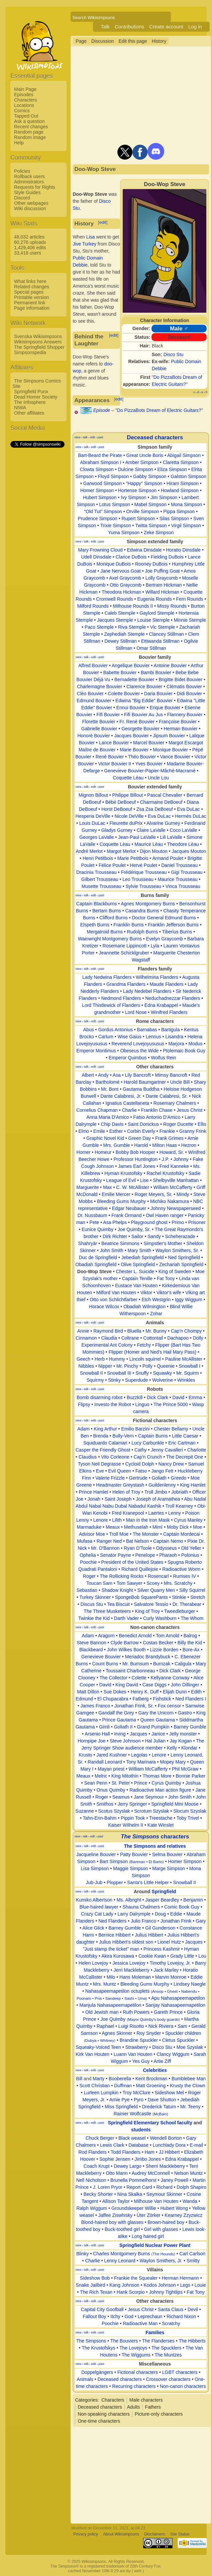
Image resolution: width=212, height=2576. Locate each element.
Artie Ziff (162, 2061)
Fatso (141, 1471)
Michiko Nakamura (169, 1201)
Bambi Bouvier (156, 672)
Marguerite (88, 1187)
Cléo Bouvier (90, 693)
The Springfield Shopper (39, 347)
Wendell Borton (166, 2138)
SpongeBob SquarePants (141, 1597)
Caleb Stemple (120, 613)
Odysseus (166, 1548)
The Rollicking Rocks (121, 1576)
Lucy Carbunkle (147, 1443)
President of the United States (132, 1562)
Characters (25, 100)
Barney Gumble (190, 1726)
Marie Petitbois (132, 858)
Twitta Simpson (151, 525)
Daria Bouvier (158, 693)
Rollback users (29, 176)
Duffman (123, 2085)
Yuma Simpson (123, 532)
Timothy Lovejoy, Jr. (170, 1963)
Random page (28, 132)
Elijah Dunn (175, 1691)
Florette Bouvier (98, 721)
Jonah (94, 1499)
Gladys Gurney (116, 830)
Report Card (139, 2187)
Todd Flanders (125, 2152)
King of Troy (147, 1611)
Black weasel (132, 2138)
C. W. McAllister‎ (132, 1187)
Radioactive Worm (181, 1569)
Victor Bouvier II (114, 763)
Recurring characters (133, 2386)
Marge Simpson (168, 1868)
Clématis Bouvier (184, 686)
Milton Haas (164, 1145)
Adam (83, 1428)
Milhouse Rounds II (133, 606)
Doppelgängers (97, 2372)
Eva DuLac (188, 809)
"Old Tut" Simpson (103, 511)
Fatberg (140, 1698)
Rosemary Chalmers (174, 1103)
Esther (116, 1131)
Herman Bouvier (181, 728)
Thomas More (156, 1776)
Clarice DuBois (131, 557)
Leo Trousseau (137, 879)
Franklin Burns (129, 924)
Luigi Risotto (131, 2026)
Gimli (104, 1726)
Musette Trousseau (101, 886)
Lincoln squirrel (145, 1359)
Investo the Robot (112, 1404)
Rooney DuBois (151, 564)
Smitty (193, 2260)
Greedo (179, 1478)
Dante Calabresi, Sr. (167, 1096)
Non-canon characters (183, 2386)
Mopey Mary (173, 1762)
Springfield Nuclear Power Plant (154, 2245)
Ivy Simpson (133, 497)
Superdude (136, 1380)
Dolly (198, 1338)
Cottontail (153, 1338)
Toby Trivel (188, 1818)
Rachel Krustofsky (166, 1173)
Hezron (188, 1145)
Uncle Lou (158, 777)
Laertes (156, 1513)
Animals (85, 2379)
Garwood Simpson (102, 483)
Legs (185, 2285)
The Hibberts (192, 2340)
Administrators (29, 181)
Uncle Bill (180, 1082)
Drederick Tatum (159, 2106)
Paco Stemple (99, 627)
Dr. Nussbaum (92, 1215)
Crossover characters (168, 2379)
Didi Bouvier (189, 693)
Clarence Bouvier (144, 686)
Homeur (103, 1152)
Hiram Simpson (183, 483)
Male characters (146, 2400)
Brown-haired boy (166, 2222)
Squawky (162, 1373)
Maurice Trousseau (178, 879)
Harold (141, 1145)
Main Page (25, 89)
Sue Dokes (114, 1691)
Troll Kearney (179, 1506)
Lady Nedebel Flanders (147, 991)
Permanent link (29, 302)
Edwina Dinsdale (144, 550)
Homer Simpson (97, 490)
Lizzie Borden (164, 1649)
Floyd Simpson (113, 476)
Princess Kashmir (161, 1949)
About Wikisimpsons (121, 2534)
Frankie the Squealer (135, 2278)
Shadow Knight (117, 1590)
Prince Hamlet (93, 1492)
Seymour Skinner (164, 2194)
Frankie (167, 1131)
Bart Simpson (114, 1861)
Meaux (113, 1527)
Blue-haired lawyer (99, 1907)
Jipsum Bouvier (169, 735)
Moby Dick (178, 1527)
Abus (88, 1029)
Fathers (153, 2407)
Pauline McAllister (183, 1359)
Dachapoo (178, 1338)
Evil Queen (119, 1471)
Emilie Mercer (116, 1194)
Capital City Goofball (102, 2309)
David (179, 1397)
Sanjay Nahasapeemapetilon (175, 2005)
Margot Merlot (121, 851)
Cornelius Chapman (97, 1110)
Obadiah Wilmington (144, 1306)
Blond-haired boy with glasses (112, 2222)
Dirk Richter (115, 1236)
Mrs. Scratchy (178, 1583)
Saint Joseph (118, 1499)
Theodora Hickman (121, 592)
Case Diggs (154, 1684)
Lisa (90, 237)
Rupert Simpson (138, 518)
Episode (101, 410)
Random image (30, 137)
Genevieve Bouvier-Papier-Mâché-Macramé (150, 770)
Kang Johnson (124, 2285)
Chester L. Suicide (135, 1271)
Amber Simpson (141, 462)
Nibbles (86, 1366)
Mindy (183, 1194)
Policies (22, 171)
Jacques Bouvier (131, 735)
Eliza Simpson (172, 469)
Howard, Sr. (172, 1152)
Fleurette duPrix (126, 823)
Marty (98, 2078)
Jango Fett (162, 1471)
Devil (193, 2309)
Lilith (117, 1520)
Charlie (129, 1110)
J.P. (165, 1159)
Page (81, 41)
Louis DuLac (92, 823)
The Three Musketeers (107, 1611)
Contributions (129, 26)
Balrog (190, 1635)
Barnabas (147, 1029)
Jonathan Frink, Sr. (134, 1705)
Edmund (84, 1698)
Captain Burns (153, 1435)
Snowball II (91, 1373)
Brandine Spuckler (139, 2040)
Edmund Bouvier (94, 700)
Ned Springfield (184, 1257)
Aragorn (106, 1635)
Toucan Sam (99, 1583)
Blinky (82, 2253)
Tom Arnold (167, 1635)
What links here (30, 281)
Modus (196, 1043)
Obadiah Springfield (96, 1264)
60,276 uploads (30, 242)
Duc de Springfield (98, 1257)
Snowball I (190, 1366)
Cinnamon (86, 1338)
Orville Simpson (142, 511)
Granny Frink (192, 1131)
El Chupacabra (112, 1698)
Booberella (120, 2078)
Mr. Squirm (187, 1373)
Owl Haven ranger (165, 1215)
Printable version (31, 297)
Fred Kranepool (128, 1513)
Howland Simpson (180, 490)
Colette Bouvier (124, 693)
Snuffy (141, 1373)
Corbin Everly (141, 1131)
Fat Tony (166, 1278)
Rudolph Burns (142, 931)
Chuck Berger (100, 2138)
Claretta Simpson (181, 462)
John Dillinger (185, 1684)
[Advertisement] (37, 549)
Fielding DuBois (167, 557)
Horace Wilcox (104, 1306)
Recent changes (31, 126)
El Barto (156, 1861)
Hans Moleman (135, 1977)
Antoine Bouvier (170, 665)
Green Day (139, 1138)
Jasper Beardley (162, 1900)
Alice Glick (93, 1928)
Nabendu (189, 1991)
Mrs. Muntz (104, 1984)
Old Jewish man (102, 2012)
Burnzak (161, 1663)
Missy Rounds (172, 606)
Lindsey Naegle (190, 1984)
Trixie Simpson (115, 525)
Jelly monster (183, 1733)
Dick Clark (157, 1397)
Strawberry (136, 2047)
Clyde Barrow (124, 1642)
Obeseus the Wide (139, 1050)
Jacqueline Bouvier (96, 1854)
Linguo (142, 1404)
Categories (86, 2400)
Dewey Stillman (121, 641)
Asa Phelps (115, 1222)
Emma (195, 1397)
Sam (182, 2026)
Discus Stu (92, 1604)
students (140, 2129)
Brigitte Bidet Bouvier (180, 679)
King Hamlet (192, 1485)
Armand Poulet (167, 858)
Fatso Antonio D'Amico (156, 1117)
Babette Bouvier (120, 672)
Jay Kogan (181, 1741)
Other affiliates (29, 413)
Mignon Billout (93, 795)
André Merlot (89, 851)
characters (155, 1836)
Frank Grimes (169, 1138)
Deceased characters (155, 437)
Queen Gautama (157, 1719)
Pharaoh (168, 1555)
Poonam (84, 1998)
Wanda (190, 2201)
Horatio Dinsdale (183, 550)
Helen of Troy (126, 1492)
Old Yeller (191, 1548)
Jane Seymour (149, 1797)
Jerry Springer (132, 1804)
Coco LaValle (183, 830)
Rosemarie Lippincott (125, 945)
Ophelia (88, 1555)
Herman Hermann (180, 2278)
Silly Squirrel (192, 1590)
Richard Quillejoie (139, 1569)
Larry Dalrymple (133, 1914)
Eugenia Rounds (154, 599)
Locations (24, 105)
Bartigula (170, 1029)
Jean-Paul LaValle (137, 837)
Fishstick (162, 1698)
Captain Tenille (137, 1278)
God (129, 2316)
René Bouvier (110, 756)
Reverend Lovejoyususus (138, 1043)
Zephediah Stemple (124, 634)
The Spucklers (166, 2348)
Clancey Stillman (166, 634)
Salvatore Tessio (151, 1604)
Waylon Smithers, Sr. (177, 1250)
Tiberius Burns (177, 931)
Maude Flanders (166, 984)
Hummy (117, 1359)
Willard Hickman (162, 592)
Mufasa (84, 1541)
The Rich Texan (96, 2292)
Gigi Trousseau (186, 872)
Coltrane (130, 1338)
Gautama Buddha (141, 1089)
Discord (22, 197)
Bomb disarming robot (99, 1397)
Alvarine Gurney (163, 823)
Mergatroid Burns (104, 931)
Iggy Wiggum (188, 1299)
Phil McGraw (185, 1769)
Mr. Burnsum (135, 1663)
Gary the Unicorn (156, 1712)
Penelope (145, 1555)
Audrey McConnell (151, 2173)
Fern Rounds (189, 599)
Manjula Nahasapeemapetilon (110, 2005)
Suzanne (85, 1811)
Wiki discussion (30, 208)
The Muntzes (168, 2355)
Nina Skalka (129, 2194)
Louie (200, 2285)
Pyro (138, 2099)
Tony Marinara (141, 1762)
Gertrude (138, 1478)
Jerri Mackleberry (131, 1970)
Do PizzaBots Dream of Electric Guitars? (159, 410)
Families (154, 2332)
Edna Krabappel (161, 1005)
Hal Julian (155, 1741)
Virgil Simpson (186, 525)
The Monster (146, 1534)
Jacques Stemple (115, 620)
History (159, 41)
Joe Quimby (113, 2019)
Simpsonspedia (30, 352)
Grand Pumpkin (153, 1726)
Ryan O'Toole (138, 1548)
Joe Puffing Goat (162, 571)
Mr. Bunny (156, 1331)
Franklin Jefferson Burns (173, 924)
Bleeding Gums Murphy (121, 1201)
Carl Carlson (193, 2253)
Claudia (109, 1338)
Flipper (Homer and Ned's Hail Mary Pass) (153, 1352)
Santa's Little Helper (148, 1882)
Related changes (31, 286)
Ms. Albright (129, 1900)
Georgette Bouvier (140, 728)
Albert (88, 1075)
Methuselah (136, 1527)
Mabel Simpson (150, 504)
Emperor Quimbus (128, 1057)
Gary (201, 1921)
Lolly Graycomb (161, 578)
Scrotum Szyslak (151, 1811)
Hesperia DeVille (93, 816)
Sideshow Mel (169, 2092)
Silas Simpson (174, 518)
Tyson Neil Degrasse (99, 1464)
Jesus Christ (190, 1110)
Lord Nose (136, 1012)
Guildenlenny (162, 1485)
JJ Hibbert (169, 2152)
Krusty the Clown (187, 2085)
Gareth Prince (168, 2012)
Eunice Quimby (97, 1229)
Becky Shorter (98, 2194)
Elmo (83, 1131)
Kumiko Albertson (94, 1900)
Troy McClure (137, 2092)
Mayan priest (111, 1769)
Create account (166, 26)
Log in (195, 26)
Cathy (140, 1450)
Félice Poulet (112, 865)
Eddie (176, 1914)
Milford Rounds (93, 606)
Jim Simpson (163, 497)
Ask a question (29, 121)
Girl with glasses (161, 2229)
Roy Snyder (148, 2033)
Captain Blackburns (96, 903)
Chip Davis (112, 1124)
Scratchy (171, 2323)
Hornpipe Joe (91, 1741)
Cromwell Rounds (114, 599)
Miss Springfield (121, 2106)
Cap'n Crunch (147, 1457)
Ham (149, 2152)
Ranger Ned (109, 1541)
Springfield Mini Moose (175, 1804)
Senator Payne (115, 1555)
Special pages (28, 292)
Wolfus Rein (163, 1057)
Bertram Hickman (164, 585)
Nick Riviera (161, 2026)
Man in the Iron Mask (148, 1520)
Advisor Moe (92, 1534)
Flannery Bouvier (185, 714)
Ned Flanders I (190, 1698)
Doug (160, 1914)
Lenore (100, 1520)
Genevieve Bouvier (101, 1656)
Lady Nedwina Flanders (106, 977)
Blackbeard (91, 1649)
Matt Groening (151, 2085)
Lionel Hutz (169, 1942)
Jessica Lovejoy (128, 1963)
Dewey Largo (127, 2166)
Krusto (85, 1755)
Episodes (23, 94)
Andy (103, 1075)
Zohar (156, 1313)
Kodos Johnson (159, 2285)
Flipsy (84, 1404)
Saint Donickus (143, 1124)
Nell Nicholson (91, 2180)
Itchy (115, 2316)
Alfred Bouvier (93, 665)
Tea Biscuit (118, 1604)
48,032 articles (29, 237)
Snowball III (119, 1373)
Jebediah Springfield (142, 1257)
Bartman (137, 1861)
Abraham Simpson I (100, 462)
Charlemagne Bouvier (99, 686)
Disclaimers (154, 2534)
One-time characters (99, 2421)
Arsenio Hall (97, 1733)
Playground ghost (149, 1222)
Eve (100, 1471)
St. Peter (121, 1783)
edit (102, 222)
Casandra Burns (142, 910)
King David (126, 1684)
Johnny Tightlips (166, 2292)
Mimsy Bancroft (171, 1075)
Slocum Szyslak (189, 1811)
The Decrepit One (184, 1457)
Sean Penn (95, 1783)
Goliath (159, 1478)
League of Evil (121, 1180)
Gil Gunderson (160, 1928)
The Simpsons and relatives (155, 1846)
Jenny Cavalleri (167, 1450)
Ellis (202, 1124)
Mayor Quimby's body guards (153, 2019)
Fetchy (144, 1345)
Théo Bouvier (142, 756)
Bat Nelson (137, 1541)
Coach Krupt (97, 2166)
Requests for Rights (34, 187)
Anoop (158, 1991)
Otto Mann (116, 2173)
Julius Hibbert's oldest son (126, 1942)
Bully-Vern (123, 1435)
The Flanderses (158, 2340)
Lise (144, 1180)
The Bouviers (124, 2340)
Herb (100, 1359)
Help (19, 142)
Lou (202, 1956)
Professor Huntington (135, 1159)
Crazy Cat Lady (97, 1914)
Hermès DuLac (190, 816)
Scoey (153, 1583)
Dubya (91, 2040)
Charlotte (196, 1450)
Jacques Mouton (189, 851)
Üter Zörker (149, 2215)
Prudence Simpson (97, 518)
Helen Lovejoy (93, 1963)
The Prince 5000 (170, 1404)
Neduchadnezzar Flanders (172, 998)
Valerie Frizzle (110, 1478)
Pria (98, 1998)
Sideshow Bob (95, 2278)
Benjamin (193, 1900)
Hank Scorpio (131, 2292)
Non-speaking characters (104, 2414)
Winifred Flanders (169, 1012)
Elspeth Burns (94, 924)
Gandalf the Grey (116, 1712)
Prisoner (197, 1222)
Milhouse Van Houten (156, 2201)
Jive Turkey (84, 244)
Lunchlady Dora (169, 2145)
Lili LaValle (171, 837)
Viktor (146, 1292)
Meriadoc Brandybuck (147, 1656)
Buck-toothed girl (122, 2229)
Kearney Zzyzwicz (183, 2215)
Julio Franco (143, 1921)
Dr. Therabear (187, 1604)
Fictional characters (137, 2372)
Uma (142, 1998)
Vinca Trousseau (183, 886)
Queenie (166, 1366)
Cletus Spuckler (178, 2040)
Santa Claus (170, 2309)
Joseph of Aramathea (158, 1499)
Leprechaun (150, 2316)
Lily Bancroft (138, 1075)
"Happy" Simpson (144, 483)
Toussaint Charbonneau (130, 1670)
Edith (196, 1691)
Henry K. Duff (145, 1691)
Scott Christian (95, 2085)
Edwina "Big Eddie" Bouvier (144, 700)
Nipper (105, 1366)
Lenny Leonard (119, 2260)
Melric (101, 1776)
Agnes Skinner (117, 2033)
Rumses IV (184, 1576)
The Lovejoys (133, 2348)
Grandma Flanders (125, 984)
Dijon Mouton (154, 851)
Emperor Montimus (96, 1050)
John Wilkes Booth (126, 1649)
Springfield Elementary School (142, 2122)
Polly (147, 1366)
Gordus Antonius (115, 1029)
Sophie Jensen (114, 2159)
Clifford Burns (113, 917)
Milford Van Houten (116, 1292)
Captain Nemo (168, 1541)
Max (107, 1187)
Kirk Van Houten (92, 2054)
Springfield (164, 1891)
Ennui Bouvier (130, 707)
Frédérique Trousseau (144, 872)
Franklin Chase (157, 1110)
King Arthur (105, 1428)
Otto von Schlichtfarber (113, 1299)
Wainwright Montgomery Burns (110, 938)
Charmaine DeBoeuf (161, 802)
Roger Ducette (178, 1124)
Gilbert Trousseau (99, 879)
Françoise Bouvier (178, 721)
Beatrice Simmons (120, 1243)
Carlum (105, 1036)
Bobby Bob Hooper (135, 1152)
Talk (105, 26)
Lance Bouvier (114, 742)
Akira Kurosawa (117, 1956)
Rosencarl (158, 1576)
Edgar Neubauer (129, 1208)
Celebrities (155, 2070)
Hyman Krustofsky (123, 1173)
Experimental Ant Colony (106, 1345)
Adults (133, 2407)
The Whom (192, 1618)
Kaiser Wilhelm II (125, 1825)
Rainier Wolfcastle (132, 2113)
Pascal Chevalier (164, 795)
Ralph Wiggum (91, 2208)
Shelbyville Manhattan (176, 1180)
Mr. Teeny (190, 2106)
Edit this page (133, 41)
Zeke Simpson (159, 532)
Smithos (104, 1804)
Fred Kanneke (174, 1166)
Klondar (189, 1748)
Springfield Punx (31, 391)
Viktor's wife (168, 1292)
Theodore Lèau (183, 844)
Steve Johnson (125, 1741)
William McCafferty (172, 1187)
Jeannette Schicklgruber (124, 952)
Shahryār (87, 1243)
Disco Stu (174, 354)
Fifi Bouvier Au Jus (143, 714)
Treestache (161, 1818)
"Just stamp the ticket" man (111, 1949)
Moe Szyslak (190, 2047)
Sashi (129, 1998)
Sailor (137, 1236)
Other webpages (31, 203)
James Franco (95, 1705)
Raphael (105, 2026)
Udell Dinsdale (96, 557)
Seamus (120, 1797)
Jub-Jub (94, 1882)
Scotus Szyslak (114, 1811)
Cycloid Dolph (139, 1464)
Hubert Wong (174, 2208)
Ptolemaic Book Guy (184, 1050)
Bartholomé (108, 1082)
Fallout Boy (94, 2316)
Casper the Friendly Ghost (103, 1450)
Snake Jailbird (90, 2285)
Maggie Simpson (130, 1868)
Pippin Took (133, 1818)
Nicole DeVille (129, 816)
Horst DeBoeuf (116, 809)
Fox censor (169, 1705)
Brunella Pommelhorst (133, 2180)
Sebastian (87, 1590)
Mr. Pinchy (127, 1366)
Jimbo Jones (148, 2159)
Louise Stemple (153, 620)
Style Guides (27, 192)
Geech (83, 1359)
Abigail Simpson (184, 455)
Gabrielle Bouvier (99, 728)
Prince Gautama (119, 1719)
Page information (31, 308)
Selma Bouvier (167, 1854)
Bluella (134, 1331)
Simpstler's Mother (162, 1243)
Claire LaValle (151, 830)
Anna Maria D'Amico (107, 1117)
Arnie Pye (119, 2099)
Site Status (180, 2534)
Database (138, 2145)
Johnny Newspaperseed (175, 1208)
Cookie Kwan (152, 1956)
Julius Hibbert (149, 1935)
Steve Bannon (91, 1642)
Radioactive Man (140, 2323)
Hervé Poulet (143, 865)
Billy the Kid (190, 1642)
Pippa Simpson (179, 511)
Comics (22, 110)
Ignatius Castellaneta (127, 1103)
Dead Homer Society (35, 397)
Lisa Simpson (95, 1868)
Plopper (115, 1882)
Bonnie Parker (191, 1776)
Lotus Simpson (114, 504)
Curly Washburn (160, 1618)
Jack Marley (166, 1970)
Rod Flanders (93, 2152)
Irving (119, 1733)
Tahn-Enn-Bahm (100, 1818)
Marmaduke (89, 1527)
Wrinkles (186, 1380)
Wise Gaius (130, 1036)
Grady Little (182, 1956)
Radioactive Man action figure (160, 1790)
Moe (197, 1527)
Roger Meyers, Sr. (154, 1194)
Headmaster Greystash (120, 1485)
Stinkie (179, 1597)
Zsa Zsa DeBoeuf (154, 809)
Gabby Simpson (150, 476)
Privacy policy (85, 2534)
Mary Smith (139, 1250)
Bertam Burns (106, 910)
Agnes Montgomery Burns (148, 903)
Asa (117, 1075)
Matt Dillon (88, 1691)
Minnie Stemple (190, 620)
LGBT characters (180, 2372)
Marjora (176, 1043)
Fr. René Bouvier (136, 721)
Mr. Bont (109, 1089)
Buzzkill (134, 1397)
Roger (89, 1576)
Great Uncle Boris (144, 455)
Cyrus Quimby (166, 1783)
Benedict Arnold (135, 1635)
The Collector (113, 1677)
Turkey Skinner (95, 1597)
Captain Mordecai (181, 1534)
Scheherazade (180, 1236)
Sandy (154, 1236)
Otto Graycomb (125, 585)
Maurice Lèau (148, 844)
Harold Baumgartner (145, 1082)
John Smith (111, 1250)
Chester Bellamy (171, 1428)
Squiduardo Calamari (105, 1443)
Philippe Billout (127, 795)
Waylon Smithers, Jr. (161, 2260)
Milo (111, 1977)
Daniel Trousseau (179, 865)
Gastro (185, 1712)
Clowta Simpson (97, 469)
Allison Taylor (116, 2201)
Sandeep (113, 1998)
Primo (178, 1222)
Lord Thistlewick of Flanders (111, 1005)
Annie (83, 1331)
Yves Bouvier (149, 763)
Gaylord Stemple (156, 613)
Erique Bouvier (165, 707)
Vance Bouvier (175, 756)
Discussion (102, 41)
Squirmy (95, 1380)
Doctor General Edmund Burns (164, 917)
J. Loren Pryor (107, 2187)
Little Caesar (185, 1435)
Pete (94, 1222)
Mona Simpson (186, 504)
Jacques (138, 1733)
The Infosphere (29, 402)
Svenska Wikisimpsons (38, 336)
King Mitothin (124, 1776)
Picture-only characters (159, 2414)
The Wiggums (136, 2355)
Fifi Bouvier (108, 714)
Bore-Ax (191, 1649)
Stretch (197, 1597)
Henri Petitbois (98, 858)
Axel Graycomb (125, 578)
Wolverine (162, 1380)
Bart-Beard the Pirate (100, 455)
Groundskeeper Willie (133, 2208)
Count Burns (105, 1663)
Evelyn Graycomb (164, 938)
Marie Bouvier (134, 749)
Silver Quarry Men (156, 1590)
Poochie (88, 1562)
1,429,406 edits (30, 247)
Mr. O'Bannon (105, 1548)
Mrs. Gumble (116, 1145)
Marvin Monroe (170, 1977)
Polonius (190, 1555)
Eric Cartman (182, 1443)
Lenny (174, 1513)
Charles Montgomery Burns (121, 2253)
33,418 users (27, 253)
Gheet (172, 1991)
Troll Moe (118, 1534)
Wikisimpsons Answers (38, 341)
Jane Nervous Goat (120, 571)
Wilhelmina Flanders (157, 977)
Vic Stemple (162, 627)
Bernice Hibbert (114, 1935)
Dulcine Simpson (135, 469)
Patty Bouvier (134, 1854)
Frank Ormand (126, 1215)
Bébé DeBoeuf (120, 802)
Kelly (172, 1748)
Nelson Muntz (188, 2173)
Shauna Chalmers (141, 1907)
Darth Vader (126, 1618)
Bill (79, 2078)
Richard (164, 2187)
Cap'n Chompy (186, 1331)
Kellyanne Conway (170, 1677)
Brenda (100, 1435)
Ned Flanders (112, 1921)
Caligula (183, 1663)
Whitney (107, 2040)
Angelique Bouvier (131, 665)
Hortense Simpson (137, 490)
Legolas (139, 1755)
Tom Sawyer (129, 1583)
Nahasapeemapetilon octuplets (117, 1991)
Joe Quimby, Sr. (134, 1229)
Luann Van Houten (133, 2054)
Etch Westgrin (156, 1299)
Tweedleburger (179, 1611)
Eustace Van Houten (136, 1285)
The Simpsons (91, 2340)
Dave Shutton (162, 2099)
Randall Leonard (105, 1762)
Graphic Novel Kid (105, 1138)
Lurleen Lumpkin (101, 2092)
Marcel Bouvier (148, 742)
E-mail (196, 2145)
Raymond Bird (108, 1331)
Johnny (181, 1159)
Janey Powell (175, 2180)
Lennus (153, 1036)
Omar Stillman (151, 648)
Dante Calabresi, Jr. (120, 1096)
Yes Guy (140, 2061)
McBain (160, 2114)
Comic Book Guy (181, 1907)
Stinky (114, 1380)
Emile (99, 1131)
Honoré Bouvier (93, 735)
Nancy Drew (171, 1464)
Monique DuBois (113, 564)
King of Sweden (174, 1271)
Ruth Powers (136, 2012)
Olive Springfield (138, 1264)
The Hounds (163, 2254)
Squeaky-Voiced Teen (98, 2047)
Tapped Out (26, 116)
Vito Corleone (115, 1457)
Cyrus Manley (188, 1520)
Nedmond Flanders (121, 998)
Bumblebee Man (189, 2078)
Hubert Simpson (99, 497)
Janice (158, 1733)
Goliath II (123, 1726)
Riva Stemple (132, 627)
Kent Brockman (151, 2078)
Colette (139, 1677)
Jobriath (179, 1492)
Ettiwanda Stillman (160, 641)
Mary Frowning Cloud (100, 550)
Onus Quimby (111, 1790)
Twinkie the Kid (94, 1618)
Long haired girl (148, 2236)
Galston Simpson (188, 476)
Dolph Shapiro (191, 2187)
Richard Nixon (181, 2316)
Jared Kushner (111, 1755)
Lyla (155, 945)
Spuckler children (183, 2033)
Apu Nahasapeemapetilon (178, 1998)
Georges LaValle (96, 837)
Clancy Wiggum (172, 2054)
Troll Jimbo (155, 1492)
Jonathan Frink (176, 1921)
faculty (184, 2122)
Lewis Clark (112, 2145)
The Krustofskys (98, 2348)
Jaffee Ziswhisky (115, 2215)
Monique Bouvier (170, 749)
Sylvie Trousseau (144, 886)
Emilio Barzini (135, 1428)
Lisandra (174, 1036)
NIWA (20, 407)
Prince (140, 1783)
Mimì (157, 1527)
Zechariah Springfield (181, 1264)
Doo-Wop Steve (94, 1271)
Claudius (88, 1457)
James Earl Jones (136, 1166)
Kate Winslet (160, 1825)
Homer (84, 1152)
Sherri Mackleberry (165, 2166)
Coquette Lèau (128, 777)
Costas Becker (158, 1642)
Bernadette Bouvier (134, 679)
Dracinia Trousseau (96, 872)
